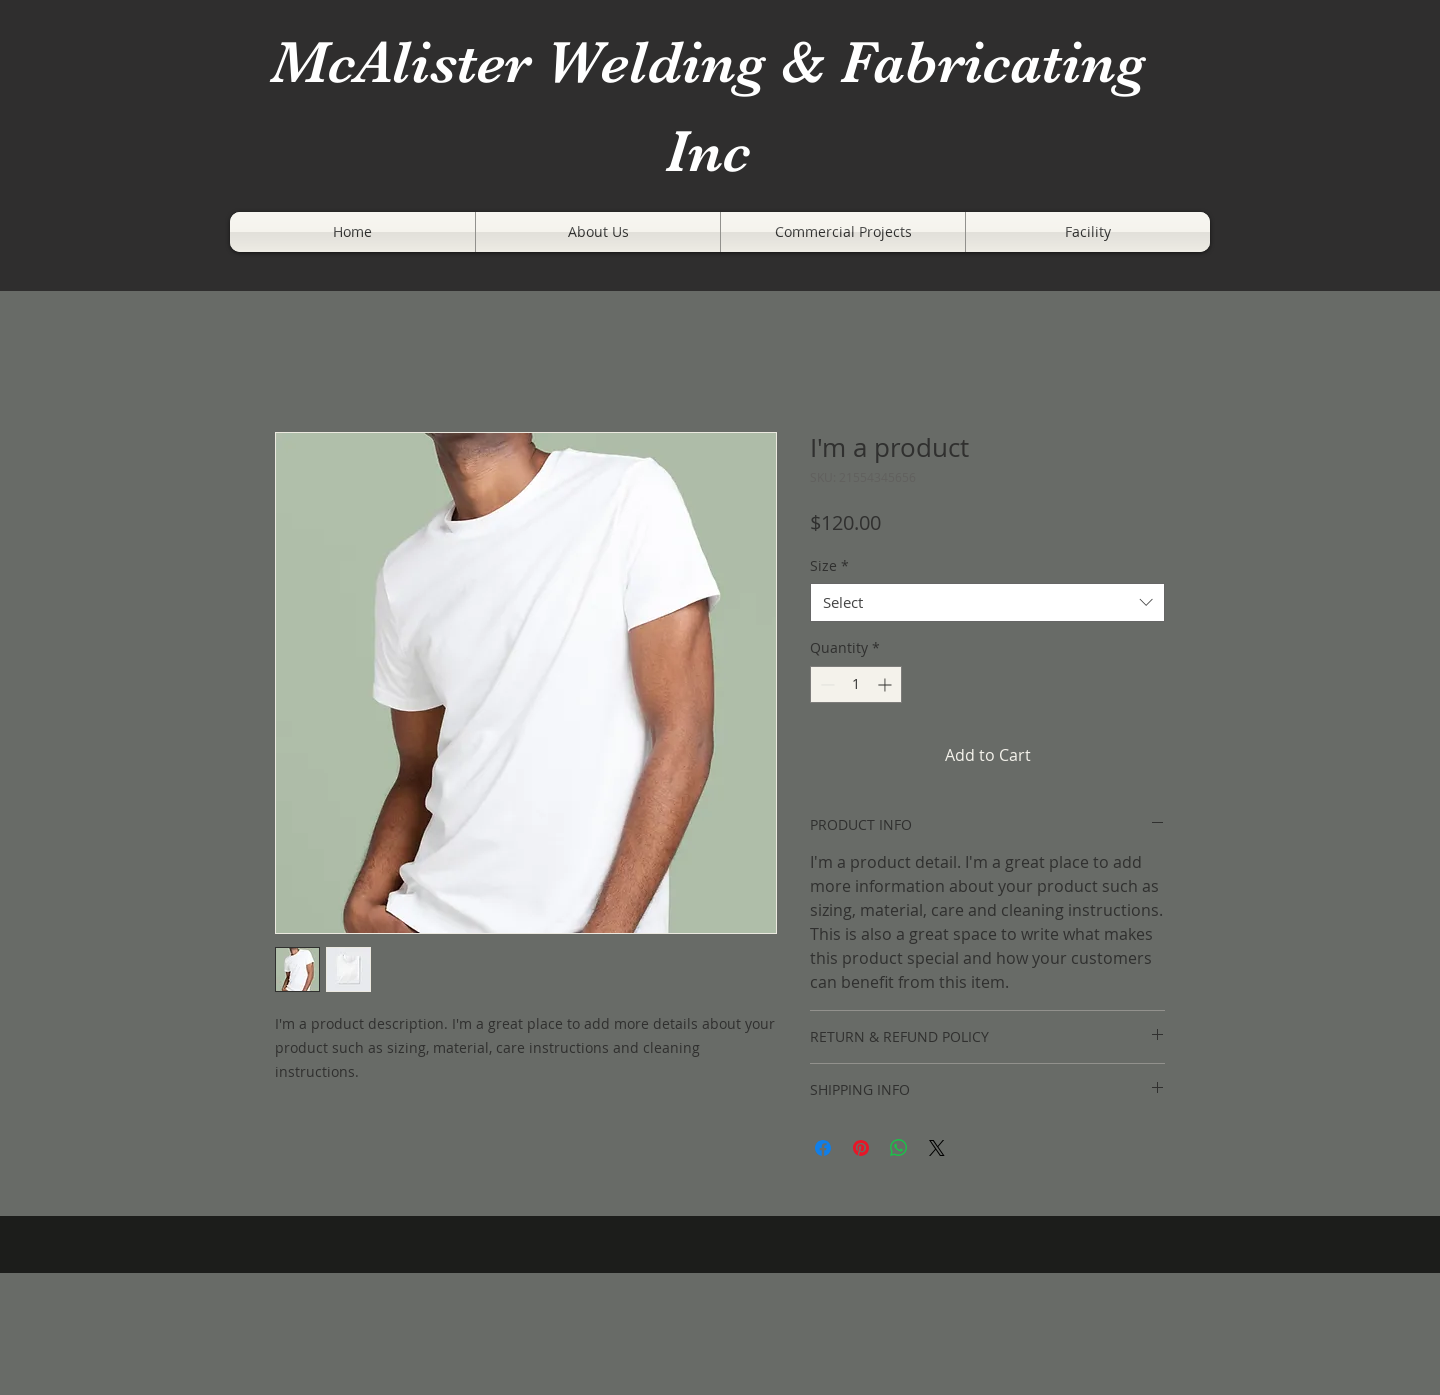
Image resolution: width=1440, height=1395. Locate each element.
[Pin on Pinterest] (861, 1148)
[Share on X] (937, 1148)
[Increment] (886, 684)
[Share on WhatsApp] (899, 1148)
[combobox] (987, 602)
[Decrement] (825, 684)
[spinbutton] (856, 684)
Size (829, 565)
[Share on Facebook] (823, 1148)
